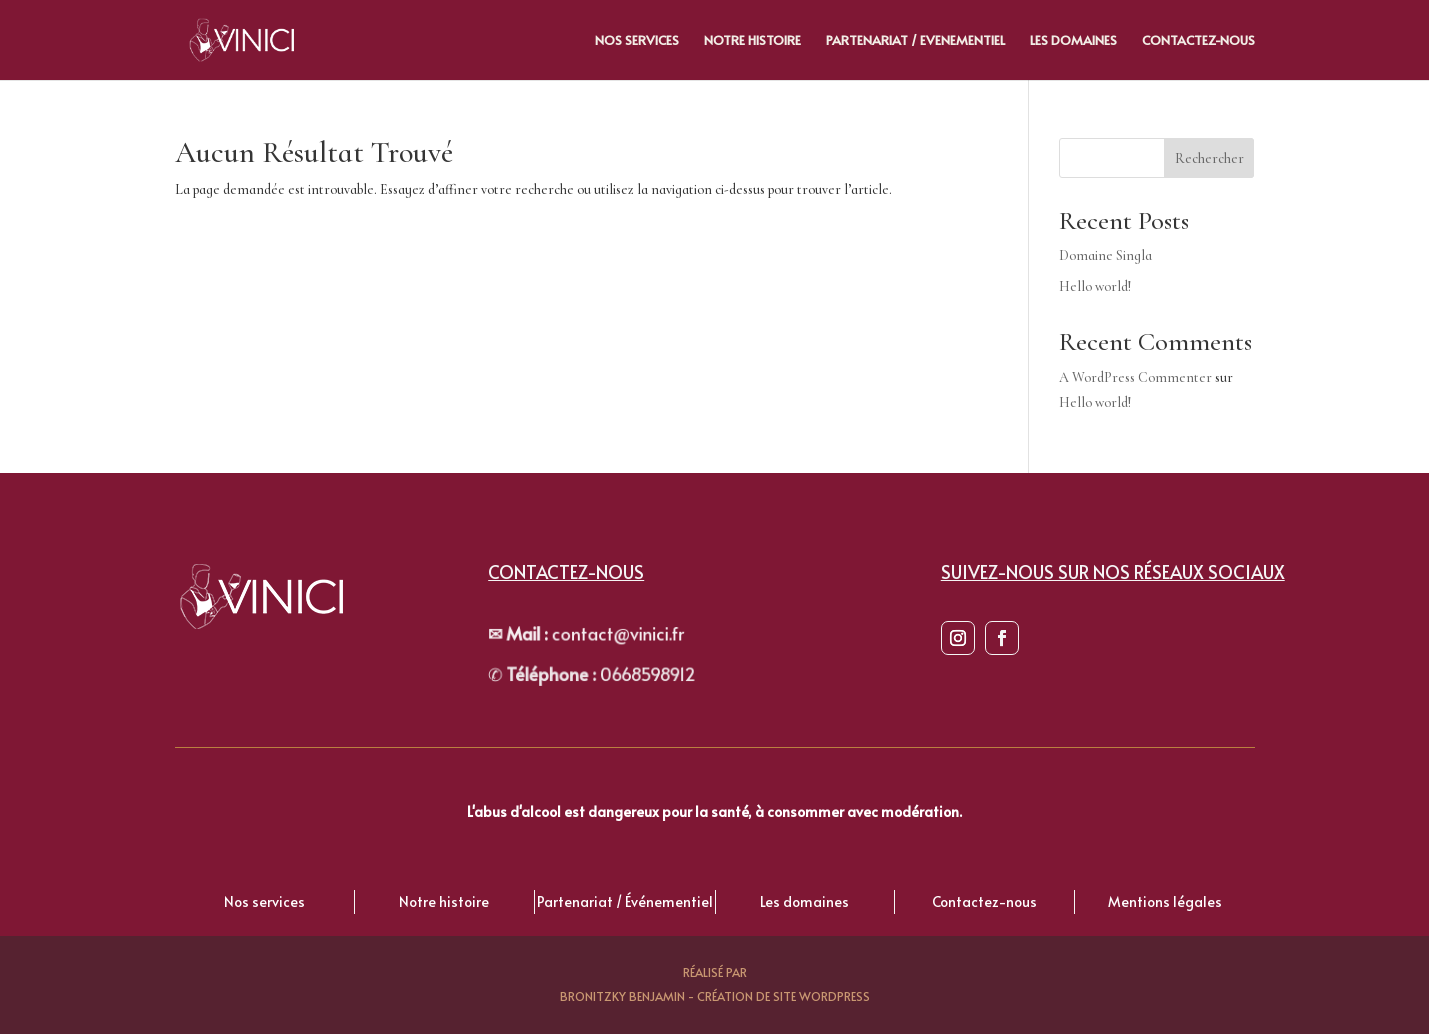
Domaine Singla (1105, 255)
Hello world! (1095, 286)
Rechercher (1209, 158)
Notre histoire (752, 41)
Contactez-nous (1198, 41)
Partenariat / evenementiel (915, 41)
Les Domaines (1073, 41)
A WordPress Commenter (1135, 377)
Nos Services (637, 41)
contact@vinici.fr (579, 635)
